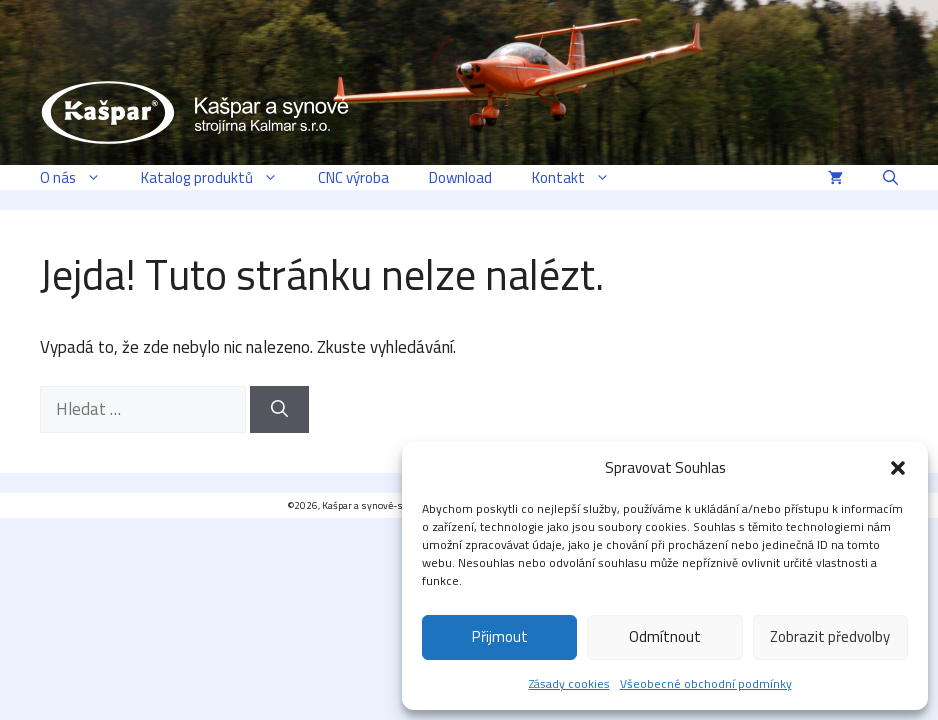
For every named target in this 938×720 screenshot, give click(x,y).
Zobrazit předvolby (830, 636)
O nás (80, 177)
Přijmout (500, 636)
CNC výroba (353, 177)
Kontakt (581, 177)
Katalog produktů (219, 177)
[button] (898, 468)
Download (460, 177)
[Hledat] (279, 410)
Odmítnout (665, 636)
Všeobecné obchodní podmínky (706, 683)
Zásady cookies (569, 683)
